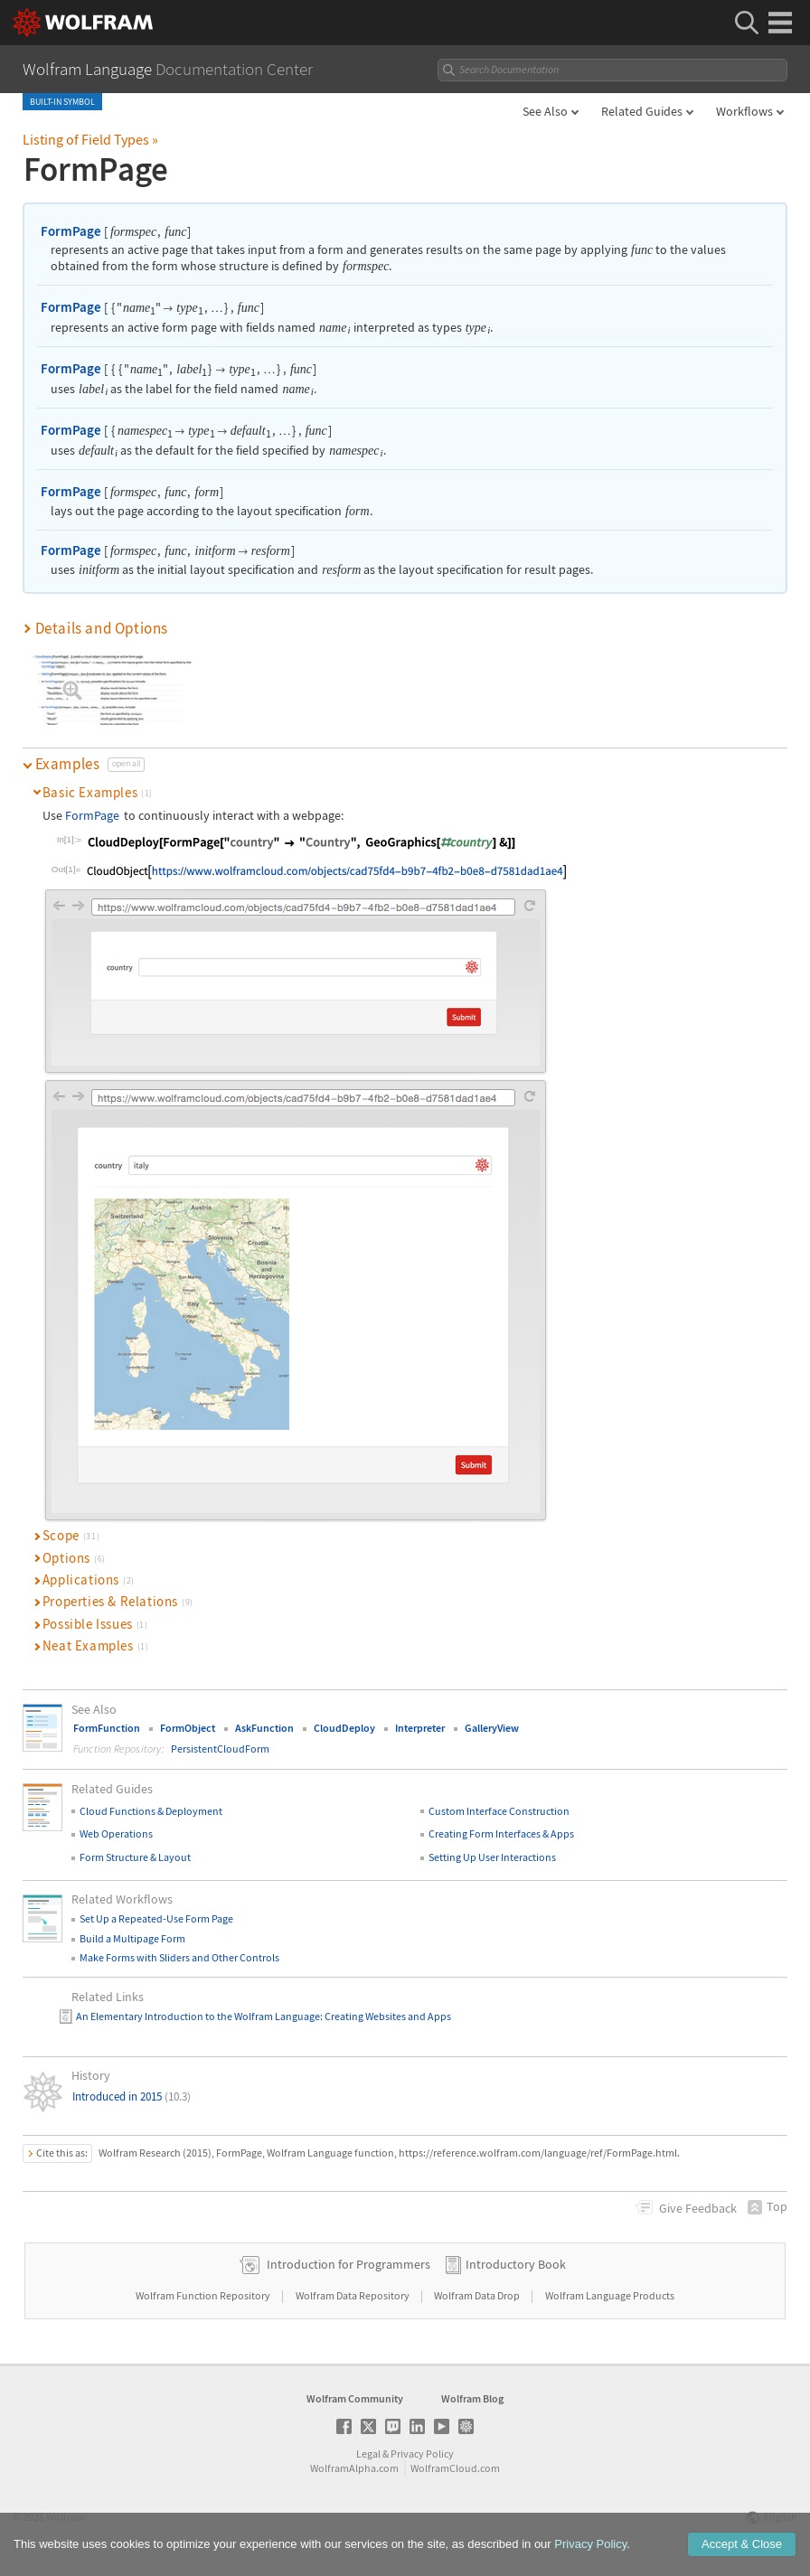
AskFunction (264, 1728)
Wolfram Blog (472, 2398)
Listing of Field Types (90, 139)
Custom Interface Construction (499, 1811)
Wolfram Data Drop (478, 2295)
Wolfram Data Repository (353, 2295)
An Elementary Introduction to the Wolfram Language (198, 2016)
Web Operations (116, 1833)
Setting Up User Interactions (492, 1857)
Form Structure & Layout (135, 1857)
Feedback (698, 2208)
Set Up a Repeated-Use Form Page (156, 1918)
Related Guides (642, 111)
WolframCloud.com (455, 2468)
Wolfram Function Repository (204, 2295)
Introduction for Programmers (348, 2264)
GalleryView (492, 1728)
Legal (368, 2453)
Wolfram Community (354, 2398)
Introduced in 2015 (131, 2096)
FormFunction (106, 1728)
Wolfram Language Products (609, 2295)
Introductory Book (516, 2264)
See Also (545, 111)
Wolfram (65, 2517)
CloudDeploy (344, 1728)
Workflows (744, 111)
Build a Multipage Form (132, 1938)
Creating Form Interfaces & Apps (501, 1833)
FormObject (187, 1728)
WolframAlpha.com (354, 2468)
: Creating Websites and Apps (385, 2016)
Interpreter (420, 1728)
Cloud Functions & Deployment (151, 1811)
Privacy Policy (422, 2453)
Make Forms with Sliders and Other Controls (179, 1957)
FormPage (71, 231)
